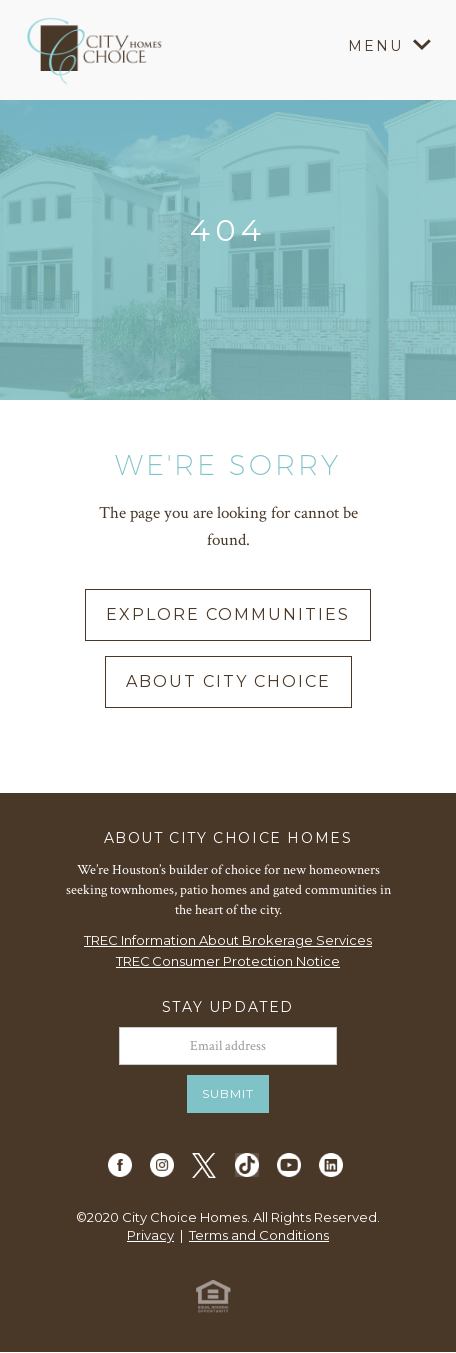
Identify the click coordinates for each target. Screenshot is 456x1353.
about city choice (228, 681)
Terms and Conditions (259, 1235)
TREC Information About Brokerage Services (228, 940)
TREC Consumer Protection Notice (228, 961)
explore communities (228, 614)
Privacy (150, 1235)
